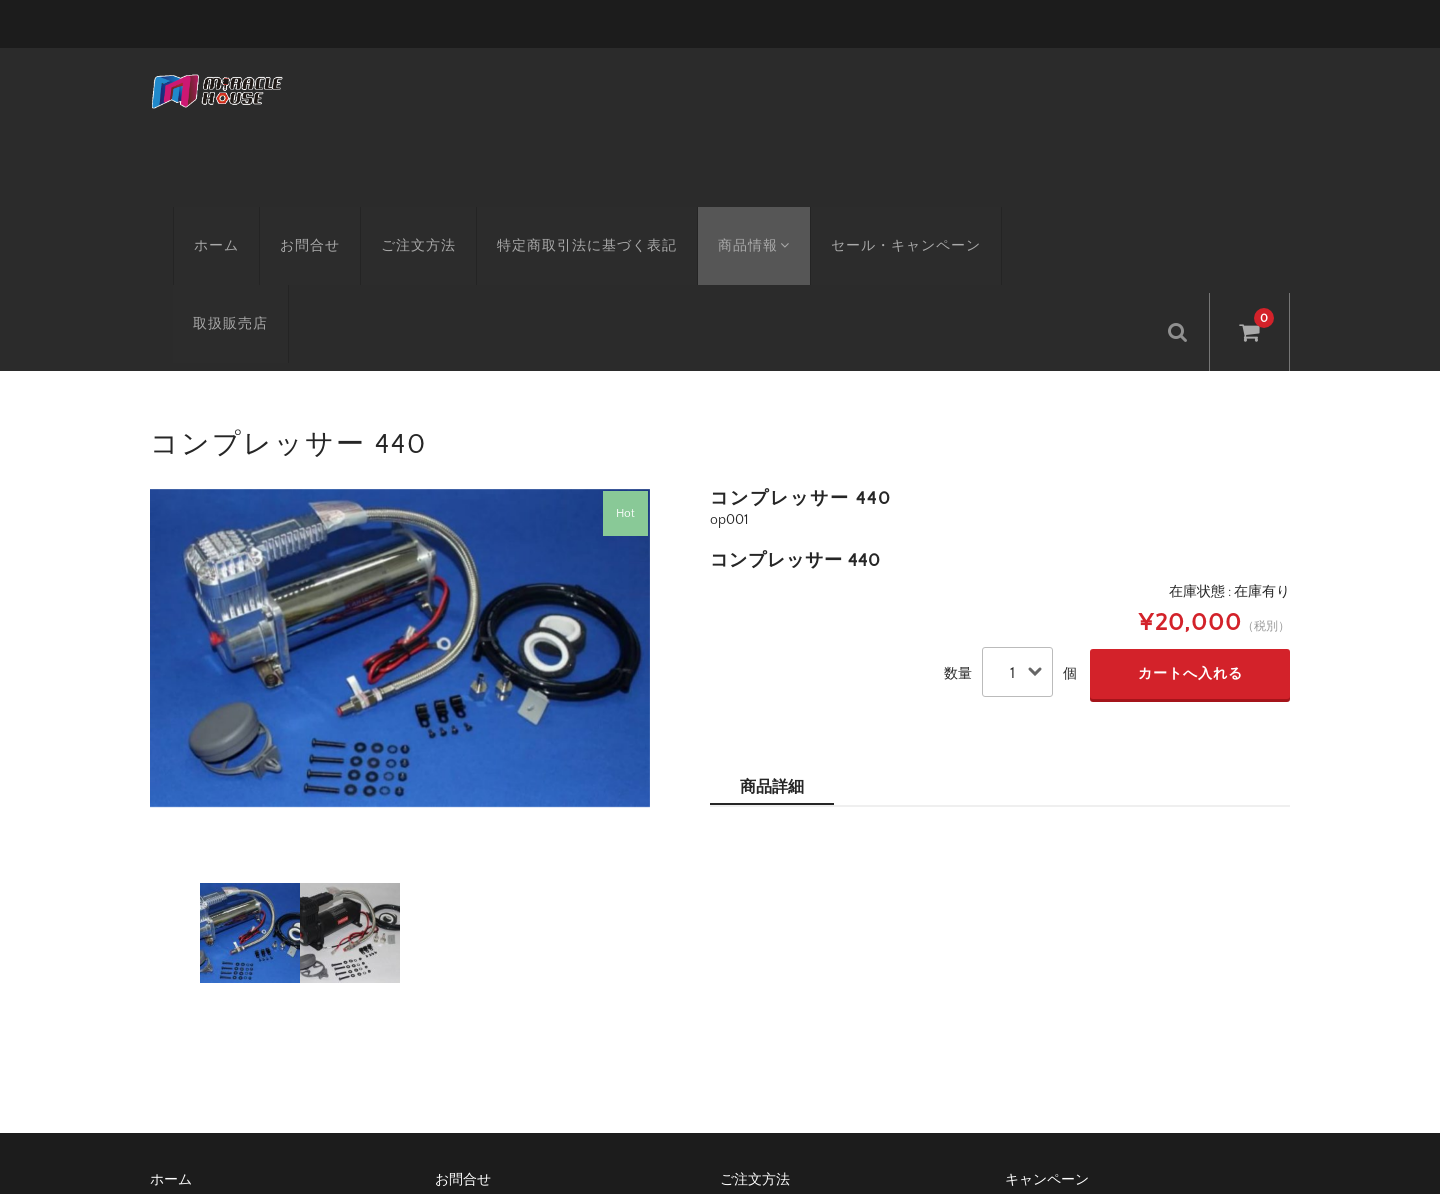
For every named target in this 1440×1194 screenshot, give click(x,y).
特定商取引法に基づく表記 (564, 215)
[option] (400, 531)
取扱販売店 (1041, 215)
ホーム (193, 215)
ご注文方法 (395, 215)
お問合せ (287, 215)
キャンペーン (1047, 1063)
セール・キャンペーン (888, 215)
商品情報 (733, 215)
